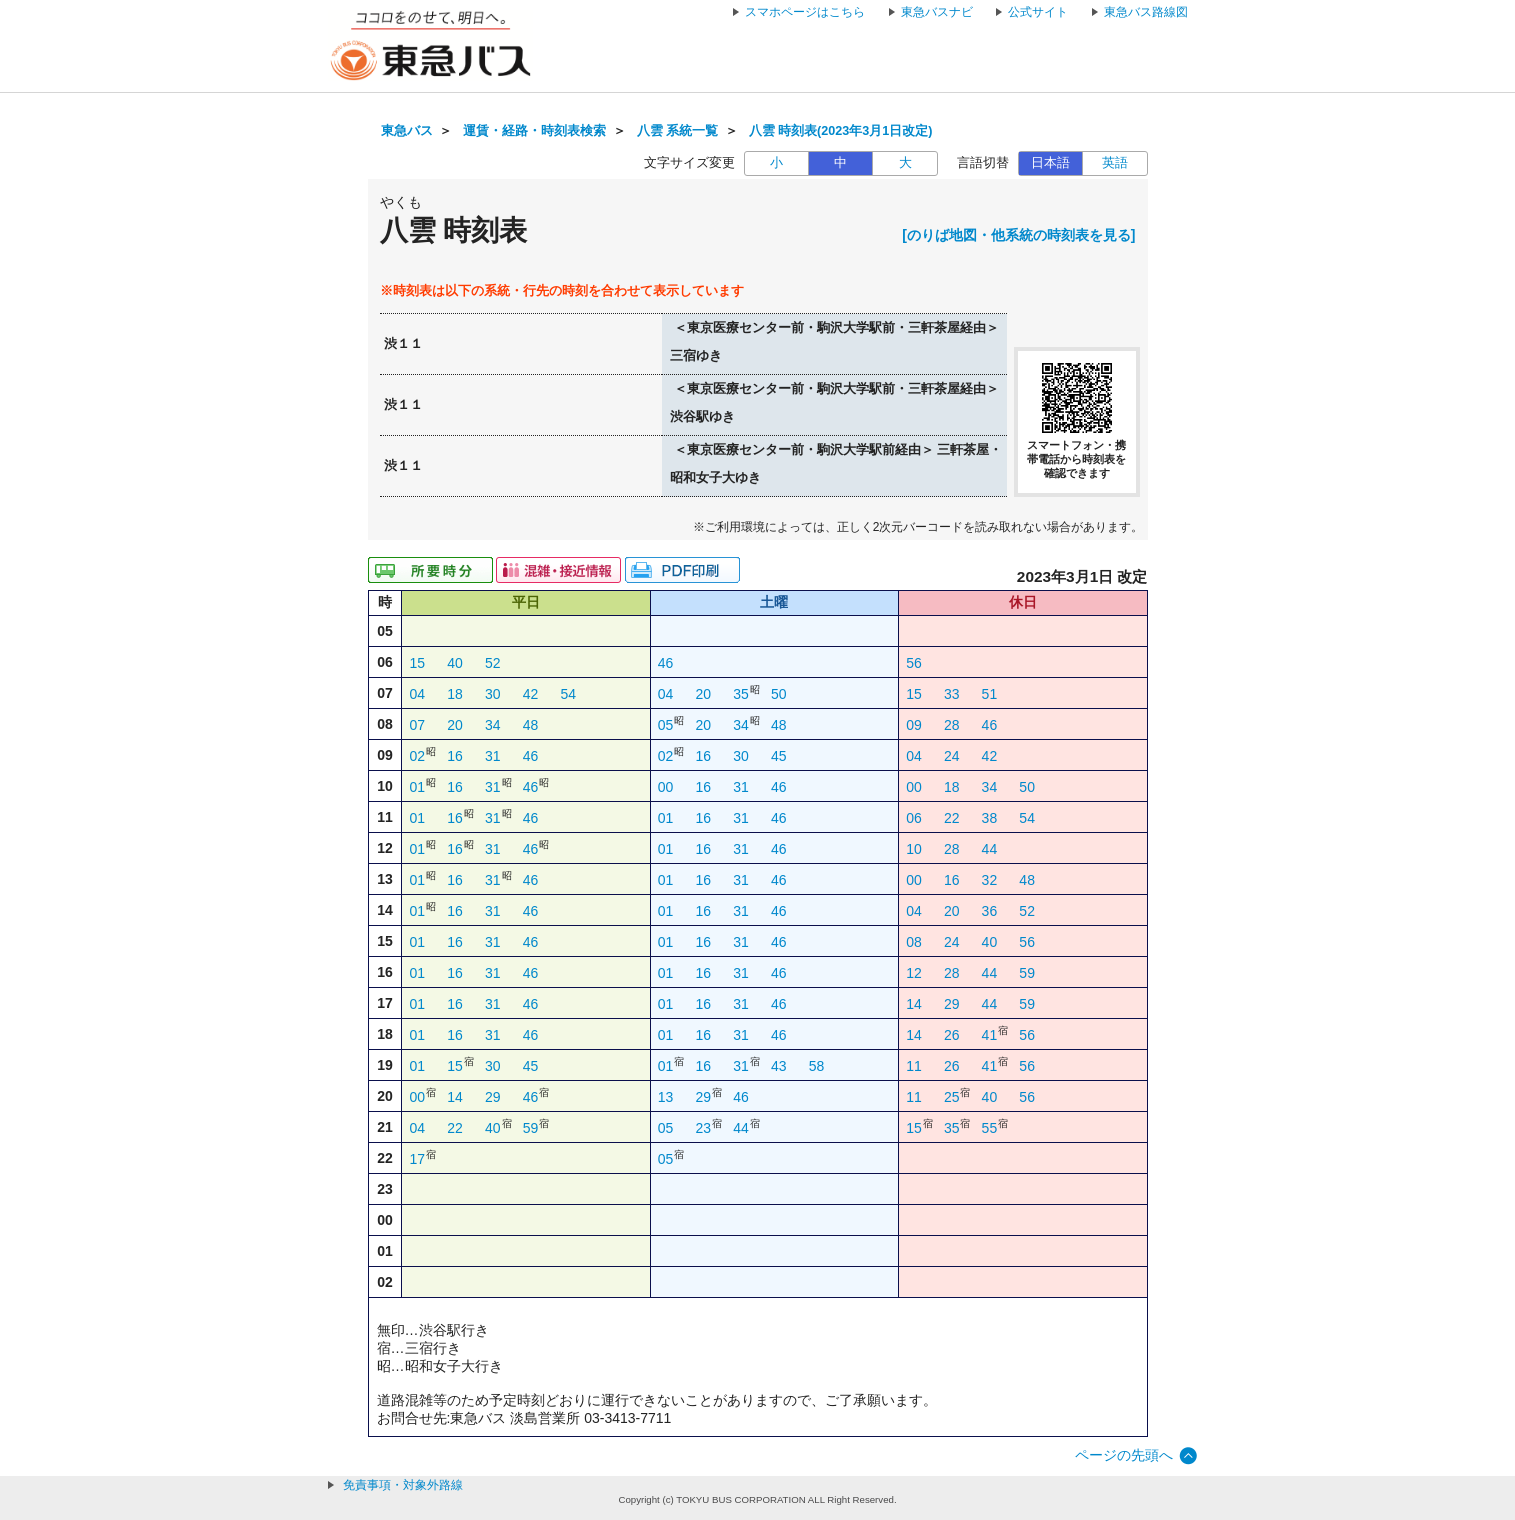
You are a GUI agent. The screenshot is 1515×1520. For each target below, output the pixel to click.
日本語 (1050, 163)
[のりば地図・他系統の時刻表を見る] (1018, 235)
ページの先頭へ (1124, 1455)
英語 (1115, 163)
